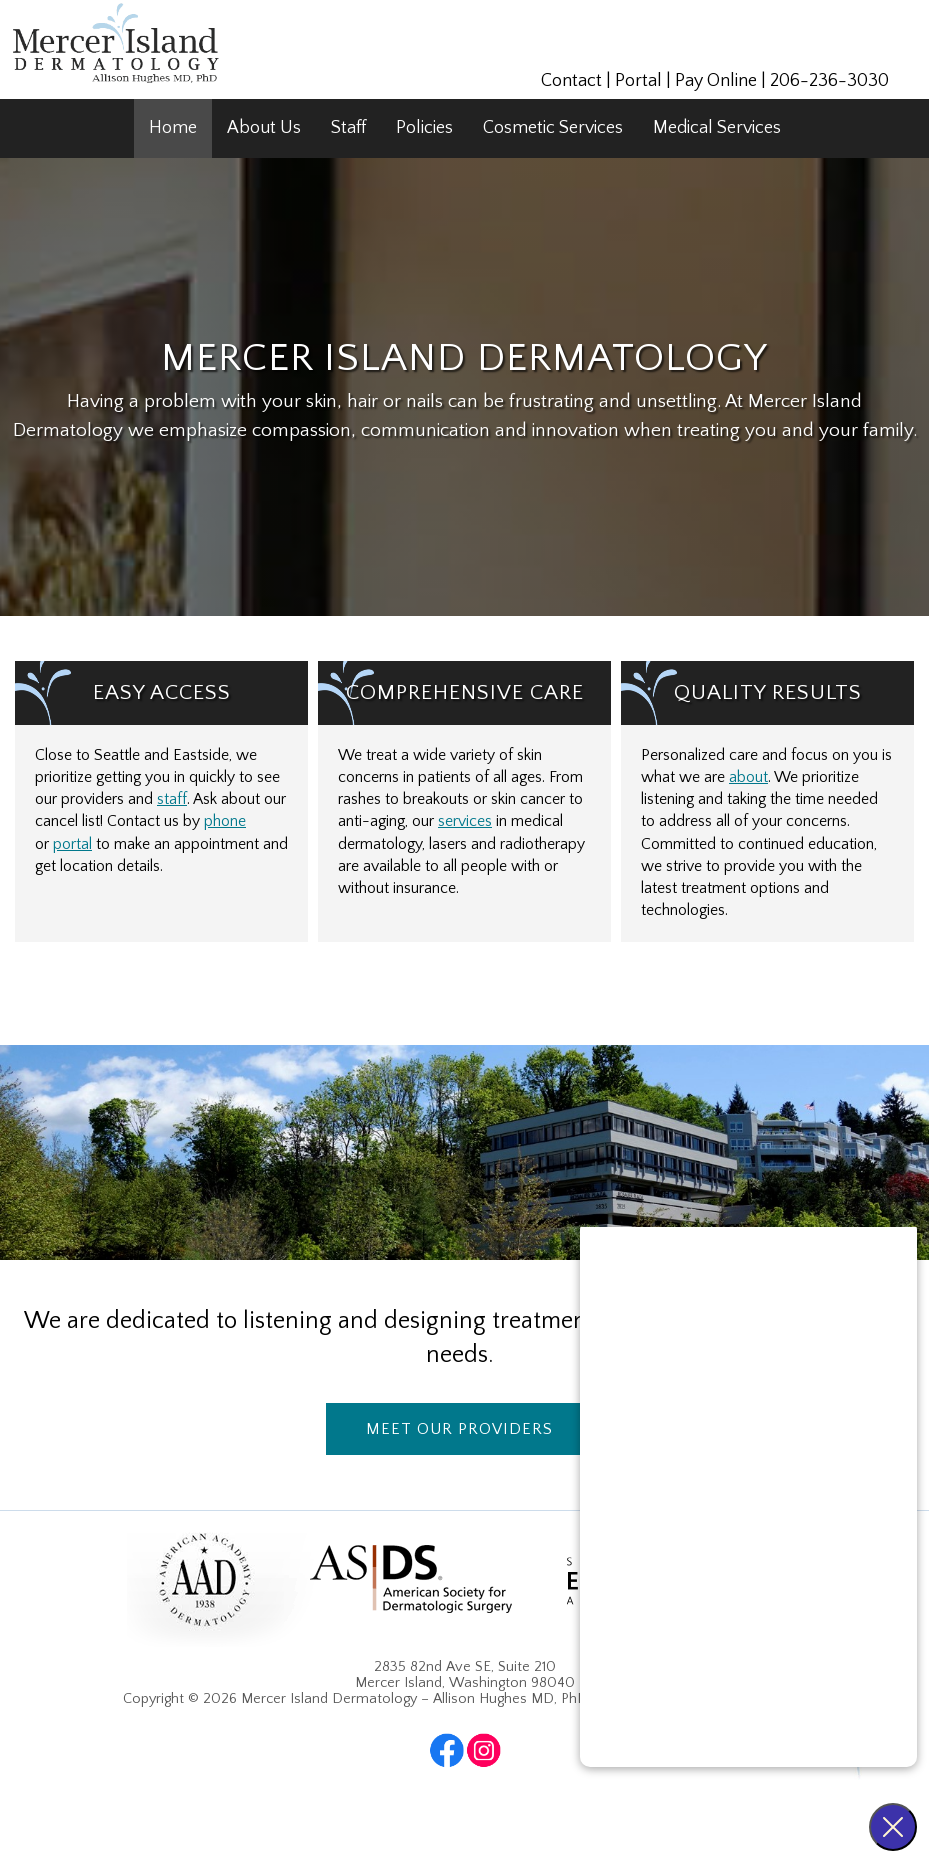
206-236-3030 (829, 81)
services (465, 821)
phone (225, 821)
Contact (571, 81)
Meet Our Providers (459, 1429)
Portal (638, 81)
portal (72, 844)
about (748, 777)
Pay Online (716, 81)
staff (172, 799)
